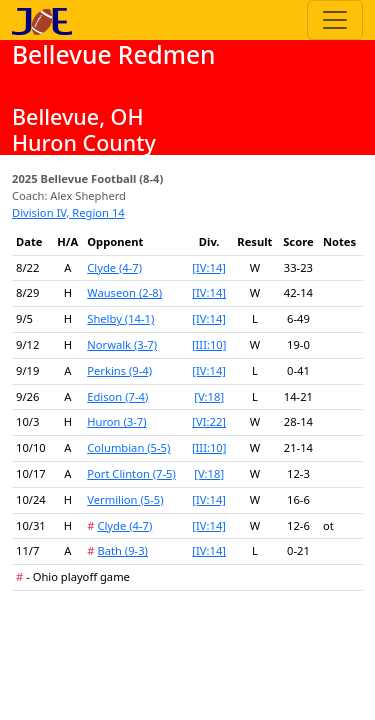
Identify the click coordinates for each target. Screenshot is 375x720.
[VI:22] (209, 421)
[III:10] (209, 344)
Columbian (128, 447)
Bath (122, 550)
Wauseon (124, 292)
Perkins (119, 370)
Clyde (114, 267)
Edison (117, 396)
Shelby (120, 318)
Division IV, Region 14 (68, 212)
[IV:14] (209, 267)
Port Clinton (131, 473)
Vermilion (125, 499)
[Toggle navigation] (335, 20)
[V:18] (209, 396)
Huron (116, 421)
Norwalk (122, 344)
